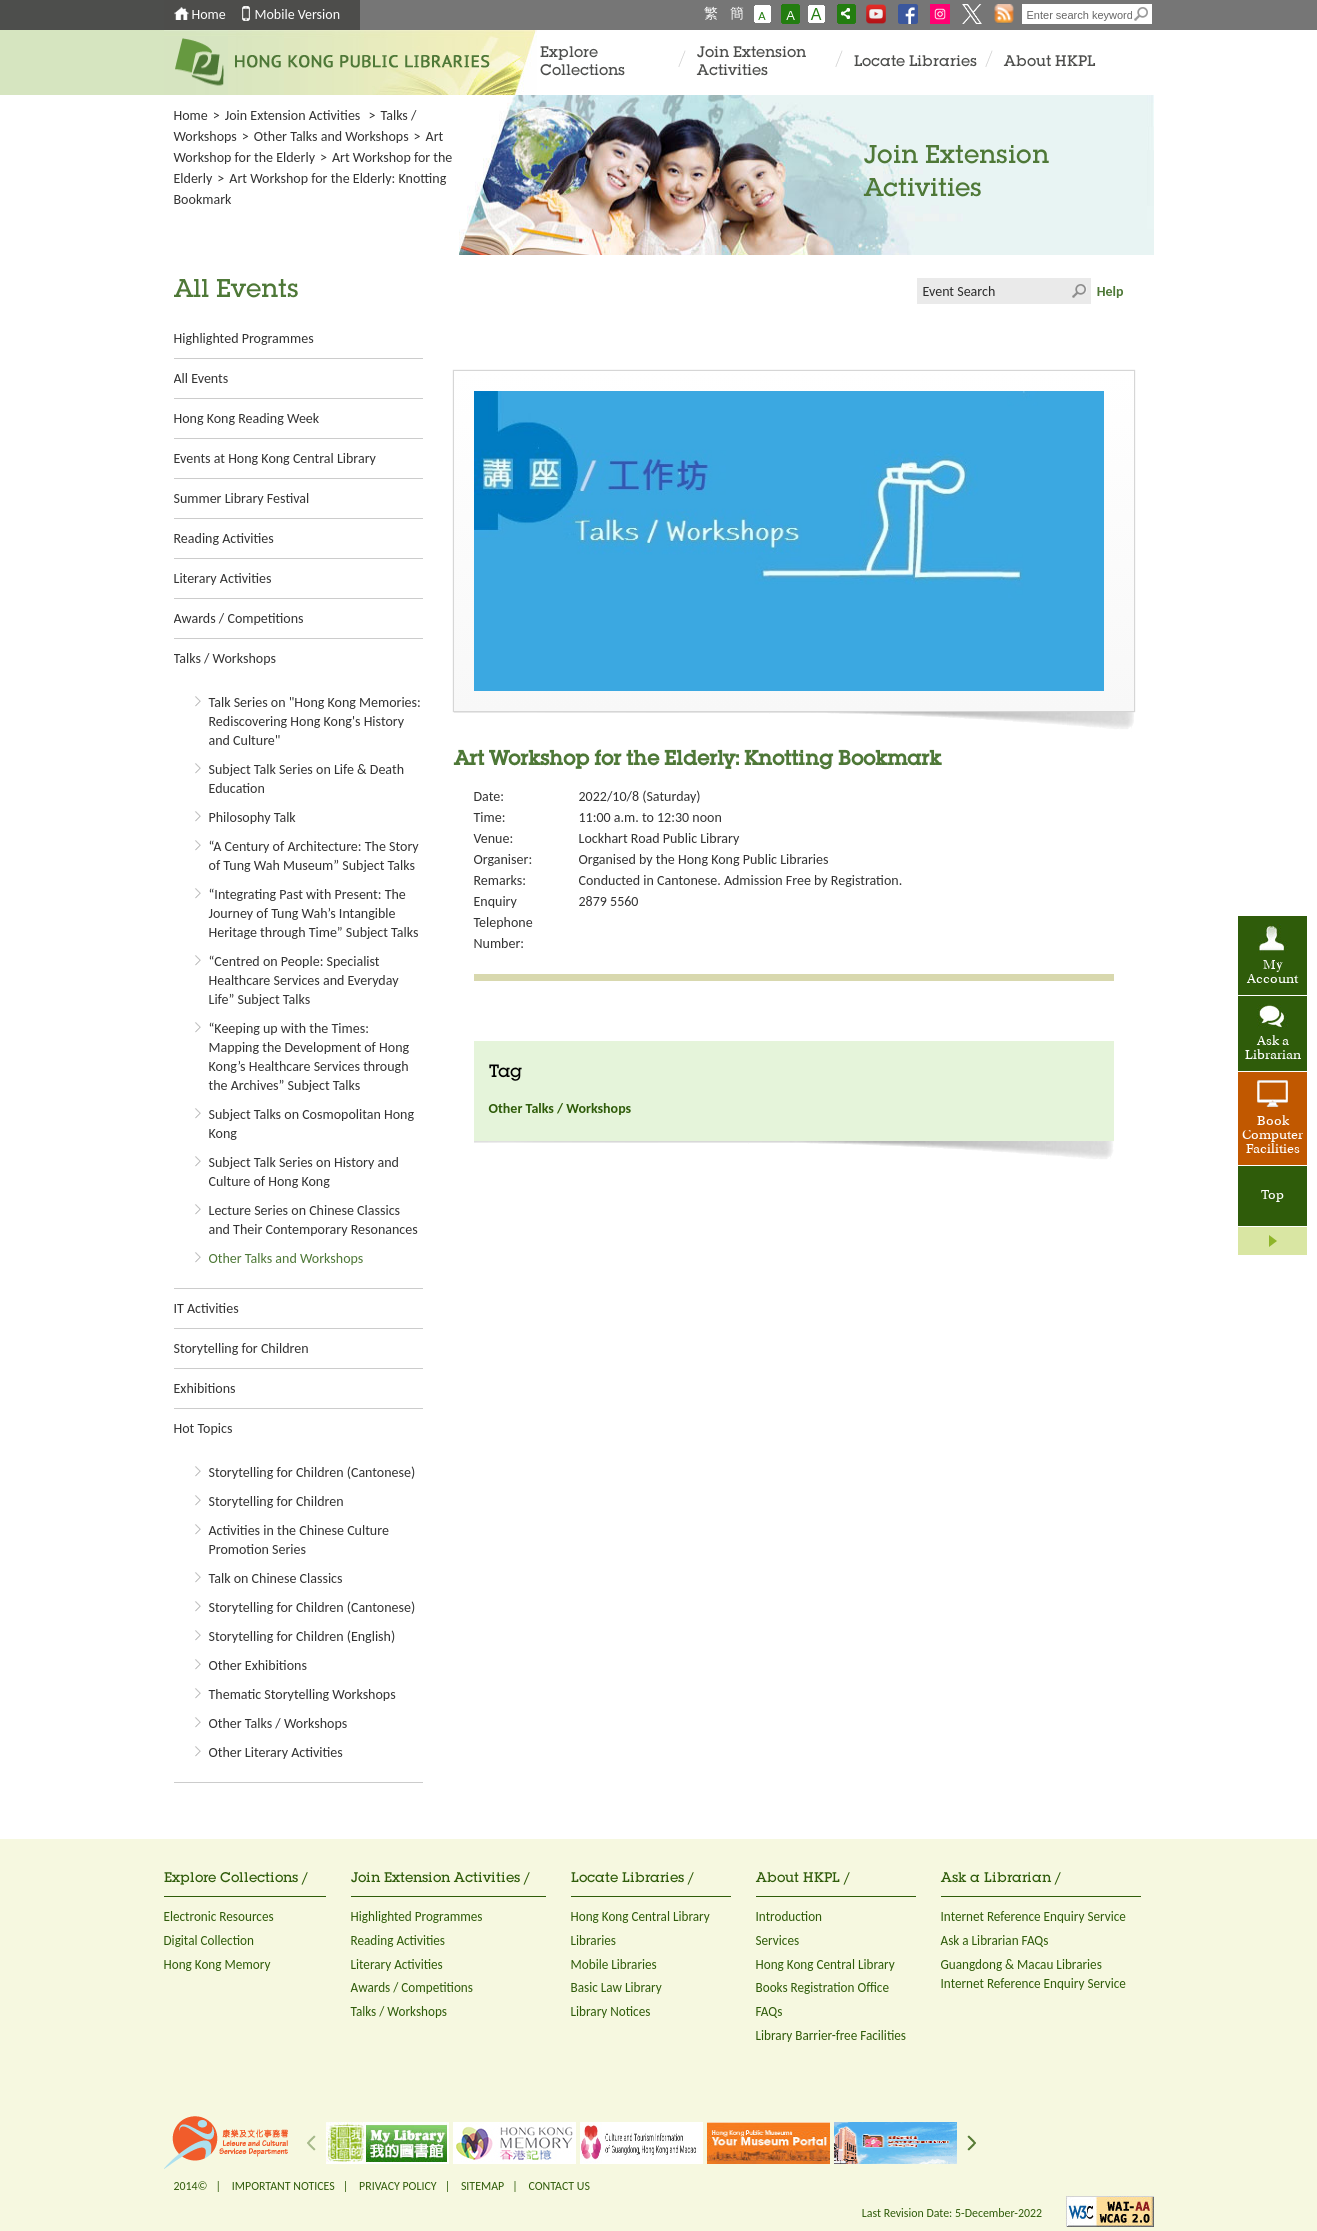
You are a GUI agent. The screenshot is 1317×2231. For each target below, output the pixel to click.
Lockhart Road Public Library (659, 838)
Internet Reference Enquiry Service (1033, 1916)
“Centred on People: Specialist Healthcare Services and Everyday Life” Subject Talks (304, 980)
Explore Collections (582, 62)
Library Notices (611, 2011)
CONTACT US (558, 2186)
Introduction (789, 1916)
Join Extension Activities (751, 62)
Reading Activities (224, 538)
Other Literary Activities (276, 1752)
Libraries (594, 1940)
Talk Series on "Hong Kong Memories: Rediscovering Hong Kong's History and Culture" (315, 721)
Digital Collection (209, 1940)
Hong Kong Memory (217, 1964)
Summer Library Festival (242, 498)
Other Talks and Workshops (331, 136)
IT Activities (206, 1308)
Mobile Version (298, 14)
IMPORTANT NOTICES (283, 2186)
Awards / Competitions (239, 618)
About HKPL (1049, 62)
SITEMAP (482, 2186)
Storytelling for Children (241, 1348)
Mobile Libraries (614, 1964)
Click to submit (1078, 291)
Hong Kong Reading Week (247, 418)
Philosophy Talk (252, 817)
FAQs (769, 2011)
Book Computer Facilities (1272, 1136)
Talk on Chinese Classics (276, 1578)
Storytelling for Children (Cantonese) (312, 1472)
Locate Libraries (915, 62)
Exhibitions (205, 1388)
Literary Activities (223, 578)
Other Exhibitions (258, 1665)
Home (209, 14)
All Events (201, 378)
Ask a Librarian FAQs (995, 1940)
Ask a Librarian (1273, 1049)
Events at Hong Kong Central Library (275, 458)
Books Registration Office (823, 1987)
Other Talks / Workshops (278, 1723)
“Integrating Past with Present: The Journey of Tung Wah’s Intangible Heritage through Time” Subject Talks (314, 913)
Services (778, 1940)
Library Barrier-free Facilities (831, 2035)
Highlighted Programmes (244, 338)
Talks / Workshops (225, 658)
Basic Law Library (616, 1987)
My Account (1272, 973)
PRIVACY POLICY (398, 2186)
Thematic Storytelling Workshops (302, 1694)
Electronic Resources (219, 1916)
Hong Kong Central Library (640, 1916)
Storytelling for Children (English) (302, 1636)
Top (1272, 1196)
